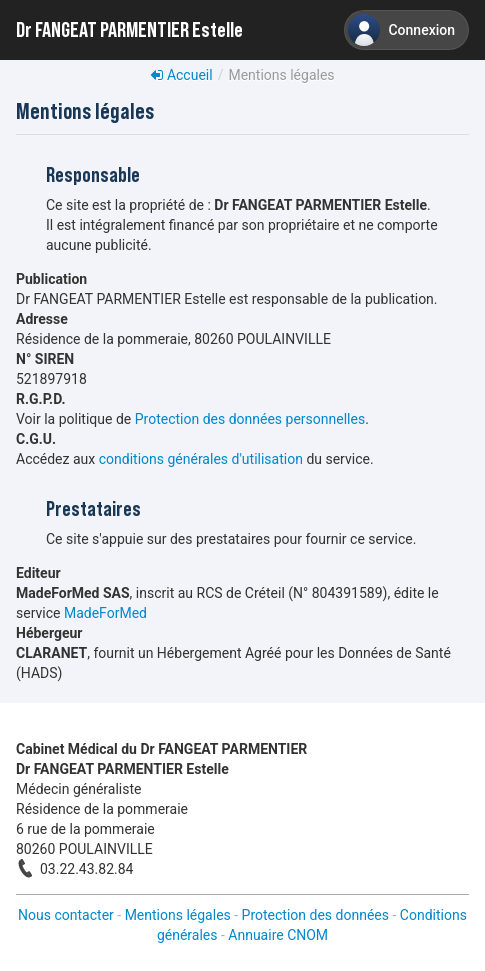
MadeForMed (105, 613)
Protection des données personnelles (250, 419)
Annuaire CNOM (278, 935)
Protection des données (315, 915)
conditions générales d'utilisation (201, 459)
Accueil (181, 75)
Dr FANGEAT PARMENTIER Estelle (129, 30)
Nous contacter (66, 915)
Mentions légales (178, 915)
